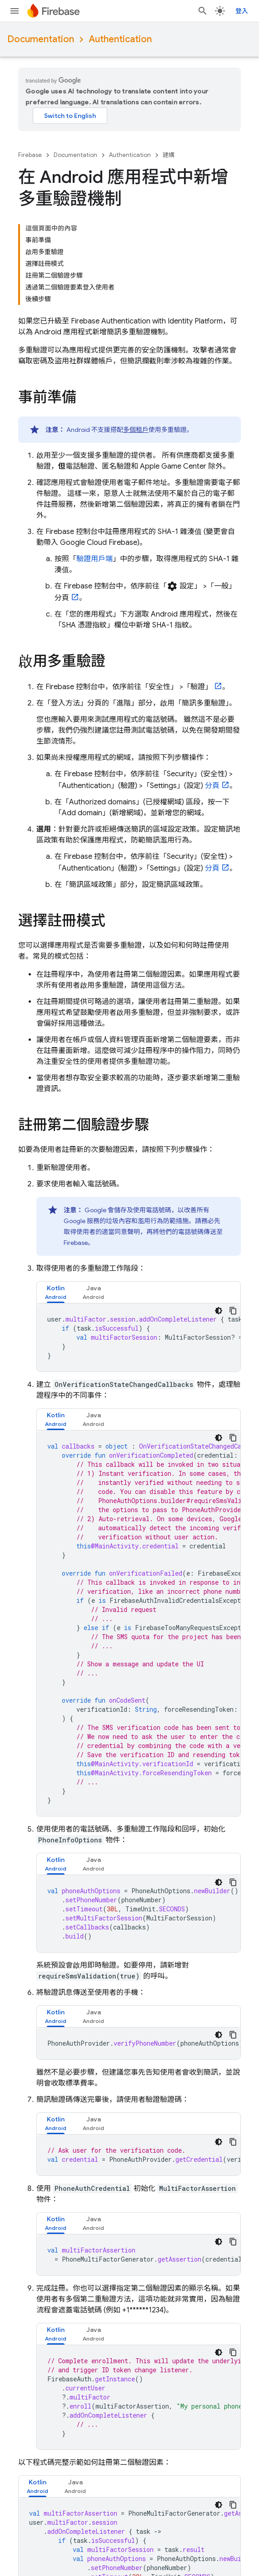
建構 (168, 155)
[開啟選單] (14, 11)
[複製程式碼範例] (233, 1219)
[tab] (56, 1200)
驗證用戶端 (94, 467)
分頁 (211, 694)
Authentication (120, 39)
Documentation (40, 39)
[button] (56, 1200)
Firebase (30, 155)
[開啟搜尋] (209, 10)
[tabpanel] (138, 1246)
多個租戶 (136, 338)
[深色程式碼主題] (218, 1219)
